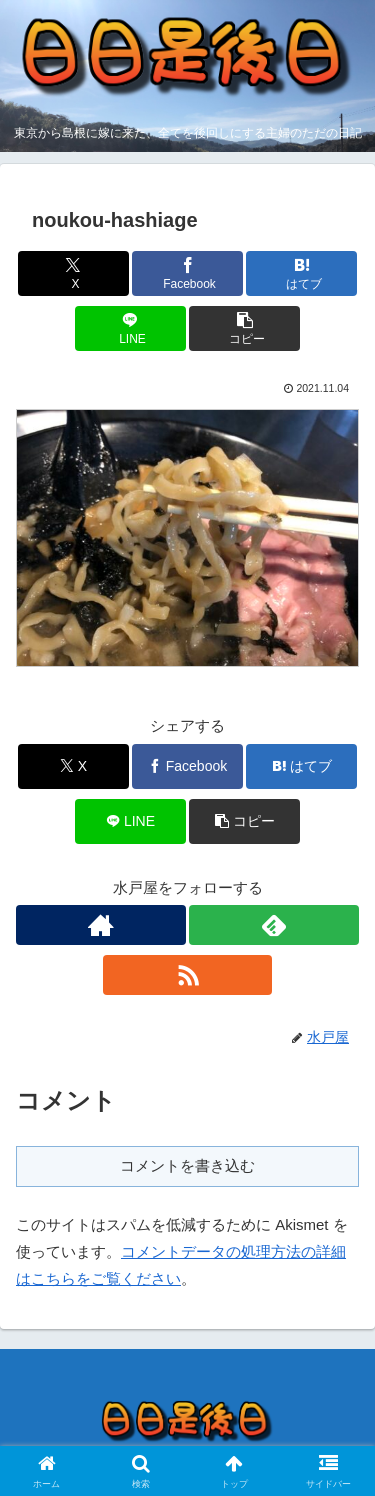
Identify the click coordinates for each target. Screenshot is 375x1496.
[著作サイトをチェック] (101, 925)
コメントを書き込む (187, 1165)
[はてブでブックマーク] (301, 273)
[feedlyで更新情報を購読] (274, 925)
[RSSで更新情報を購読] (188, 975)
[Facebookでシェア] (187, 273)
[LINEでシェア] (130, 328)
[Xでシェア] (73, 273)
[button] (244, 328)
